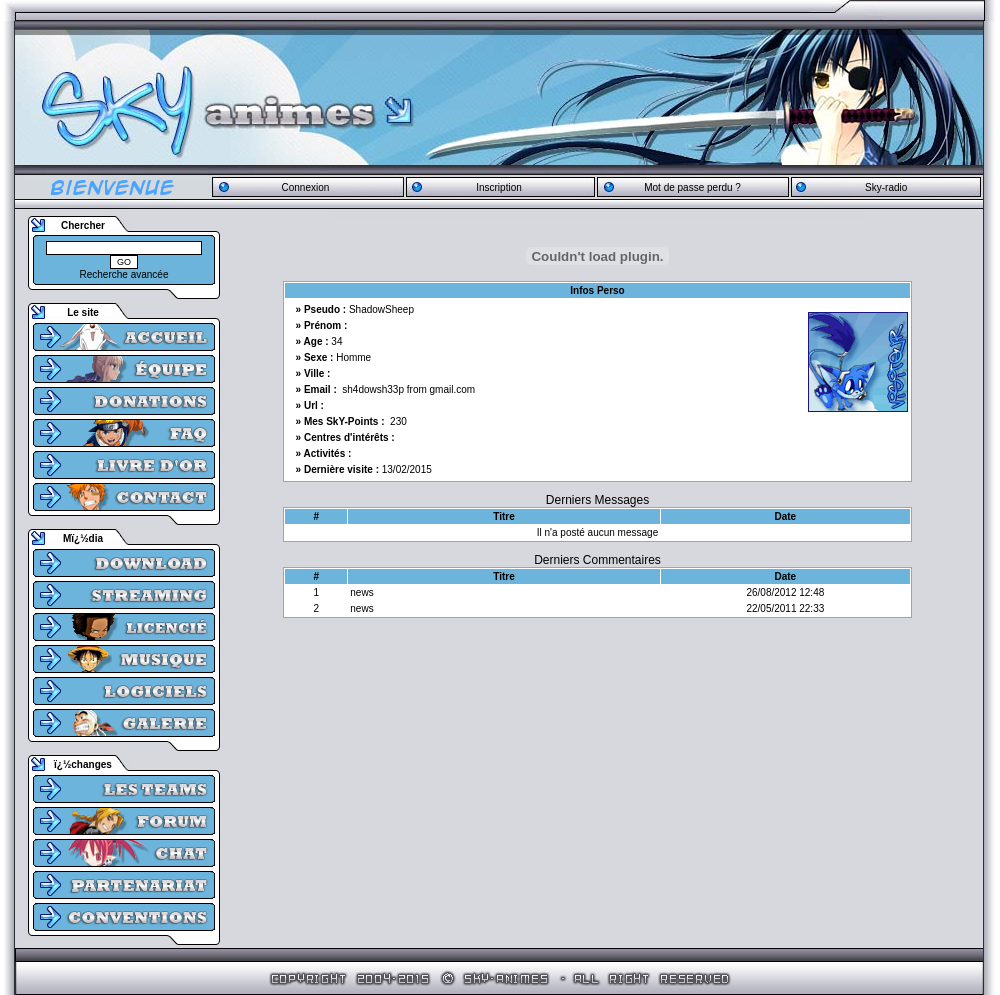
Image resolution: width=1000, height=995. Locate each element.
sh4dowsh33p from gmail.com (408, 389)
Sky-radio (886, 187)
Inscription (499, 187)
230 (398, 421)
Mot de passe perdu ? (692, 187)
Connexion (305, 187)
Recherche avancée (124, 274)
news (361, 592)
